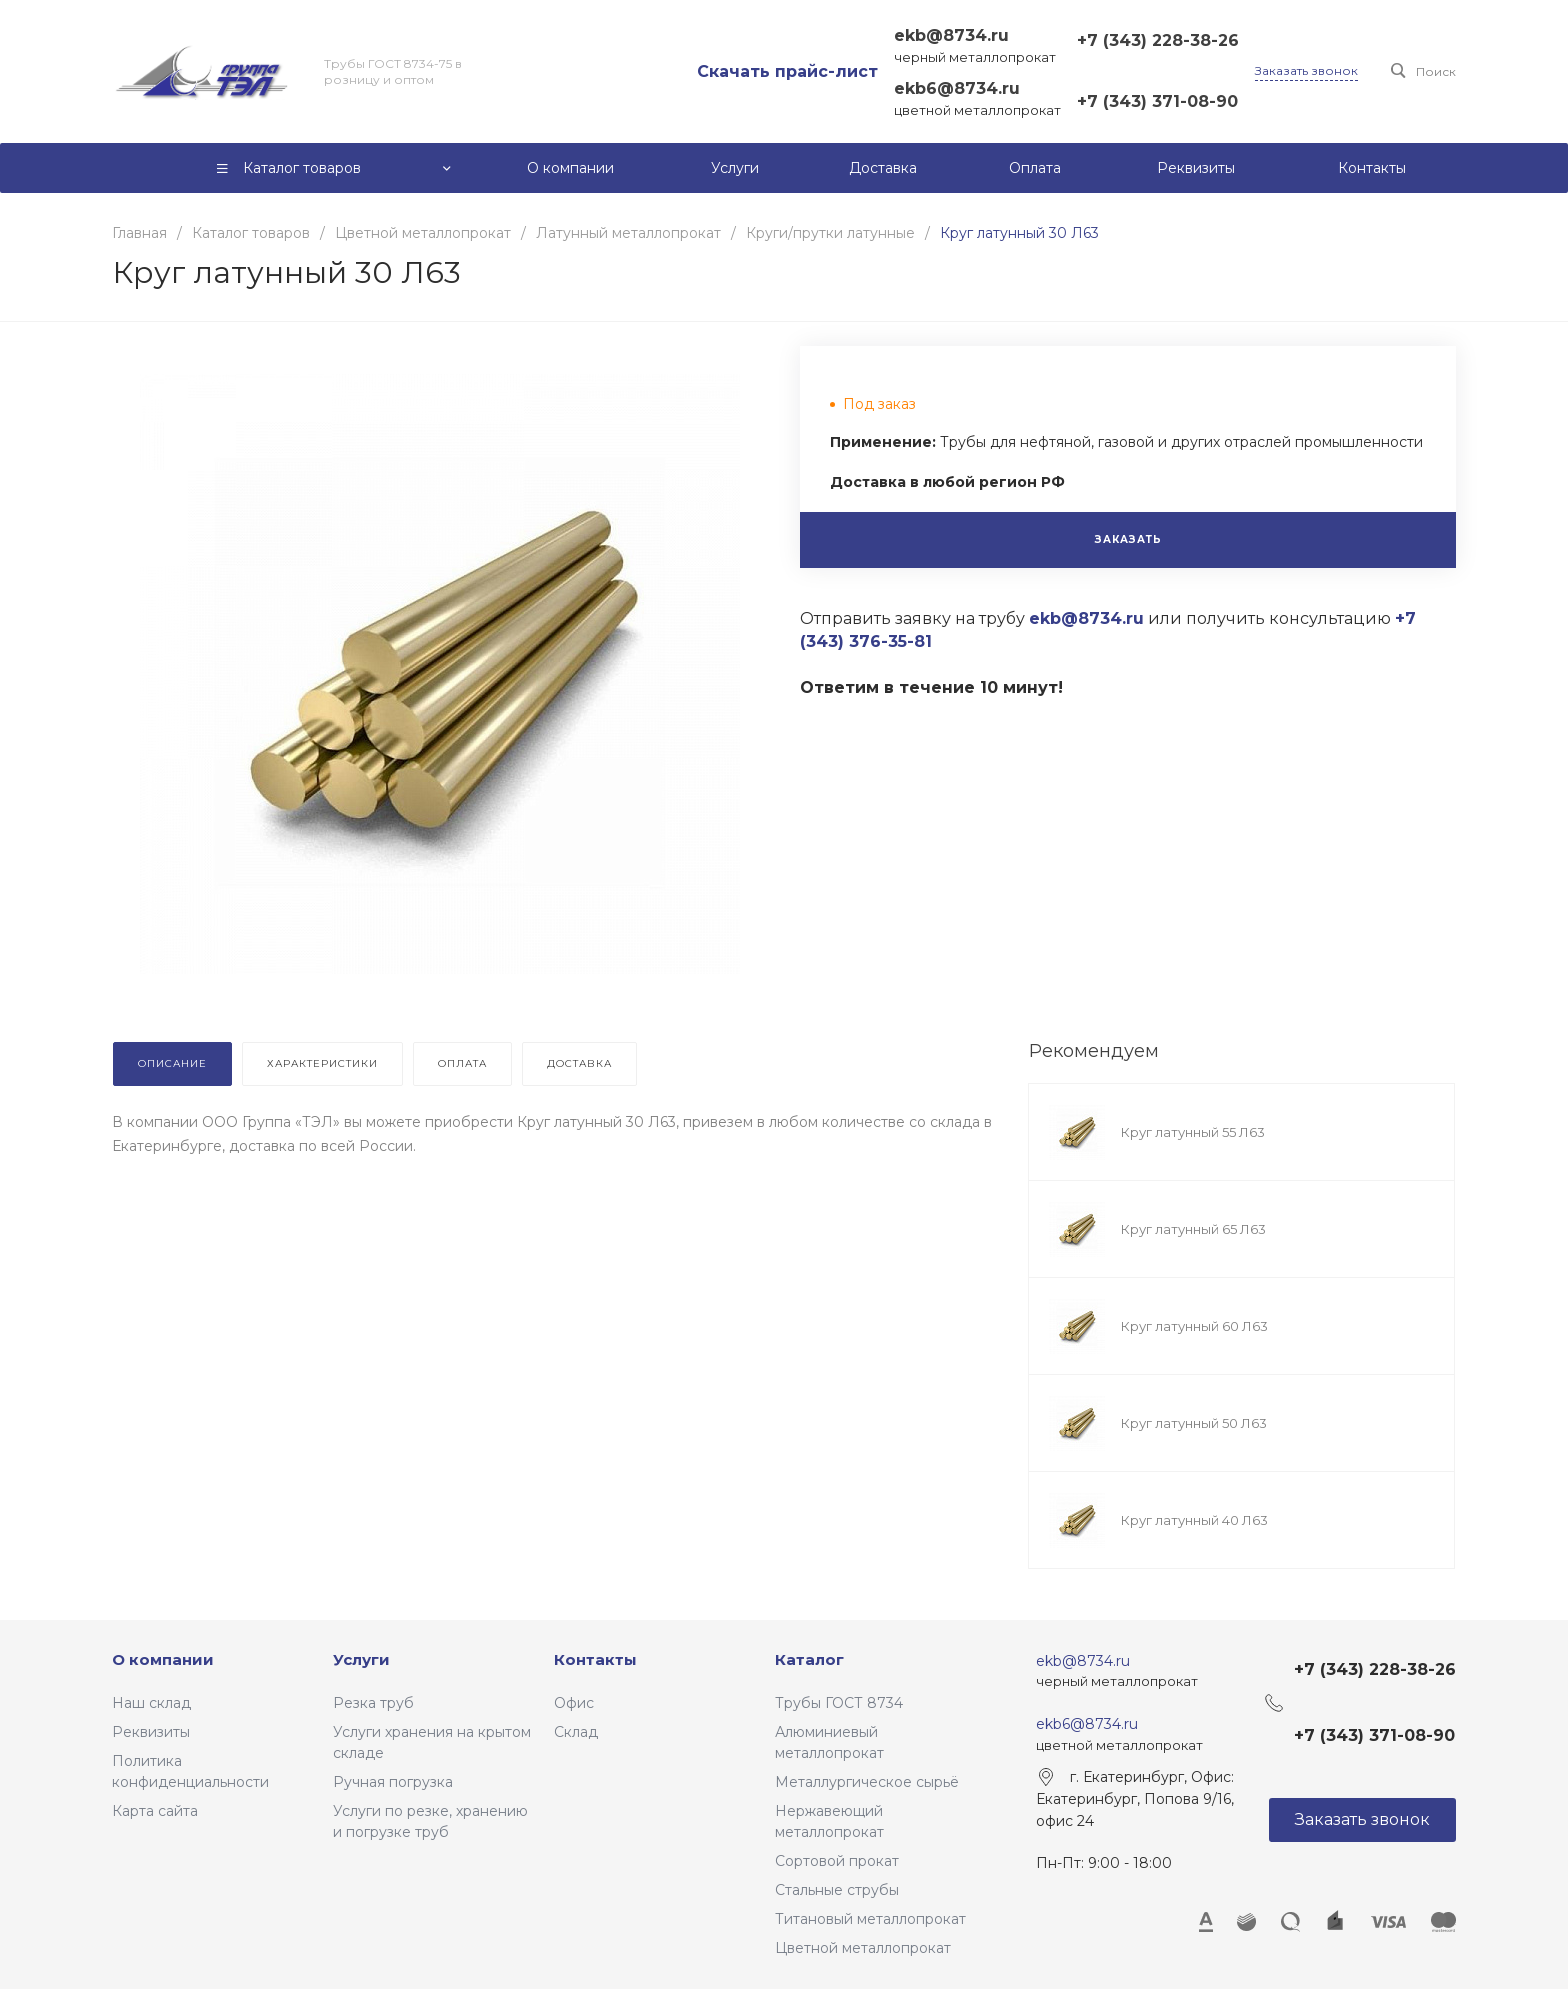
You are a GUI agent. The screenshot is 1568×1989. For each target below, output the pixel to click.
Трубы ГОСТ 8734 (839, 1703)
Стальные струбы (837, 1890)
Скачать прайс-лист (787, 71)
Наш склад (151, 1703)
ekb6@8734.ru (957, 88)
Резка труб (373, 1703)
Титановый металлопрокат (870, 1919)
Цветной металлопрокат (863, 1948)
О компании (163, 1659)
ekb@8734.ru (951, 35)
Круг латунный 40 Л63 (1194, 1520)
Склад (576, 1732)
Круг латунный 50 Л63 (1194, 1423)
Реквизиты (151, 1732)
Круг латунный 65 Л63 (1193, 1229)
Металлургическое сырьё (867, 1782)
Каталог (809, 1659)
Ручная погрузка (393, 1782)
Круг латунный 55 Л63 (1193, 1132)
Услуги (361, 1659)
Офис (574, 1703)
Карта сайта (155, 1811)
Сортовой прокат (837, 1861)
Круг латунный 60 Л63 (1194, 1326)
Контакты (595, 1659)
